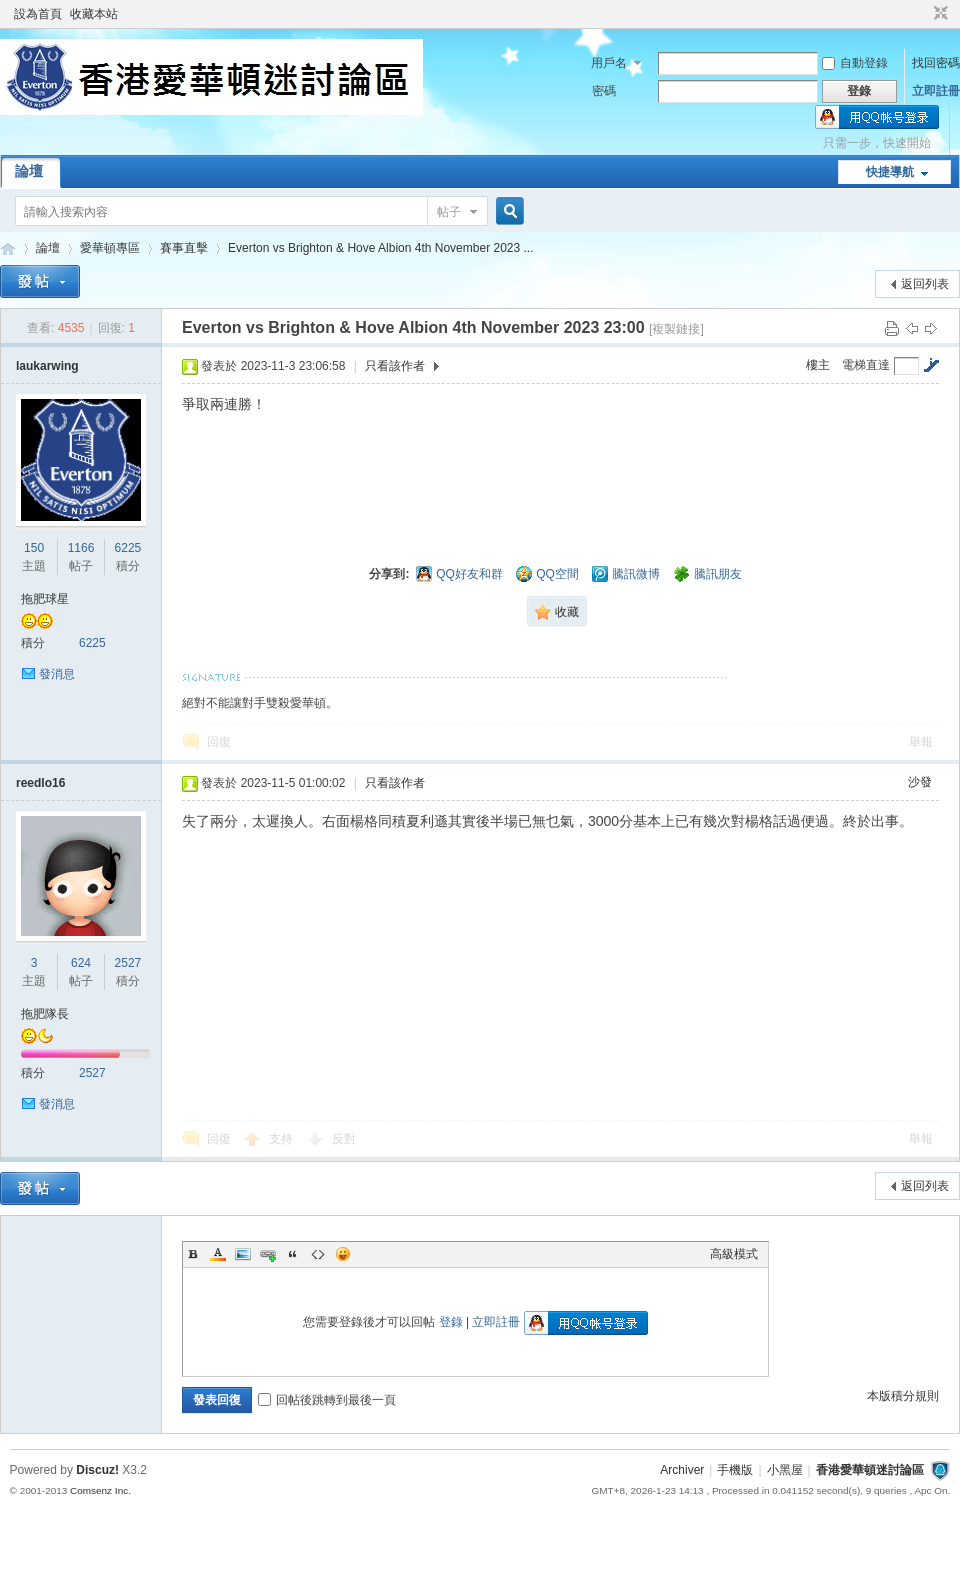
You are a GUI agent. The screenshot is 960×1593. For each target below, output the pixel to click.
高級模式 (734, 1254)
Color (218, 1254)
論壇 (29, 171)
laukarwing (47, 366)
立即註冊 (936, 91)
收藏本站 (94, 14)
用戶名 (609, 63)
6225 (128, 548)
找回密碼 (936, 63)
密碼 (604, 91)
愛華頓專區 (110, 248)
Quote (293, 1254)
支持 (282, 1139)
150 (34, 548)
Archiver (682, 1470)
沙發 (920, 782)
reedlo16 (40, 783)
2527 (128, 963)
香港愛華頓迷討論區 (8, 248)
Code (318, 1254)
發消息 (57, 674)
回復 (219, 742)
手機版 (735, 1470)
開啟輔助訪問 (922, 14)
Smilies (343, 1254)
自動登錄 (855, 63)
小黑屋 (785, 1470)
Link (268, 1254)
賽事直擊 (184, 248)
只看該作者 (395, 366)
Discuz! (97, 1470)
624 (81, 963)
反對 (344, 1139)
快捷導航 (890, 172)
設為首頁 (38, 14)
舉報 (921, 742)
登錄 (451, 1322)
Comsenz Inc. (100, 1490)
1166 (81, 548)
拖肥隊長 (45, 1014)
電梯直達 (866, 365)
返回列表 (925, 284)
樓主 (818, 365)
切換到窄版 (938, 14)
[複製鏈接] (676, 329)
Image (243, 1254)
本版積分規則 (903, 1396)
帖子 (449, 212)
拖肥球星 (45, 599)
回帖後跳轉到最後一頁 (327, 1400)
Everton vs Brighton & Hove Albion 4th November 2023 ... (381, 248)
